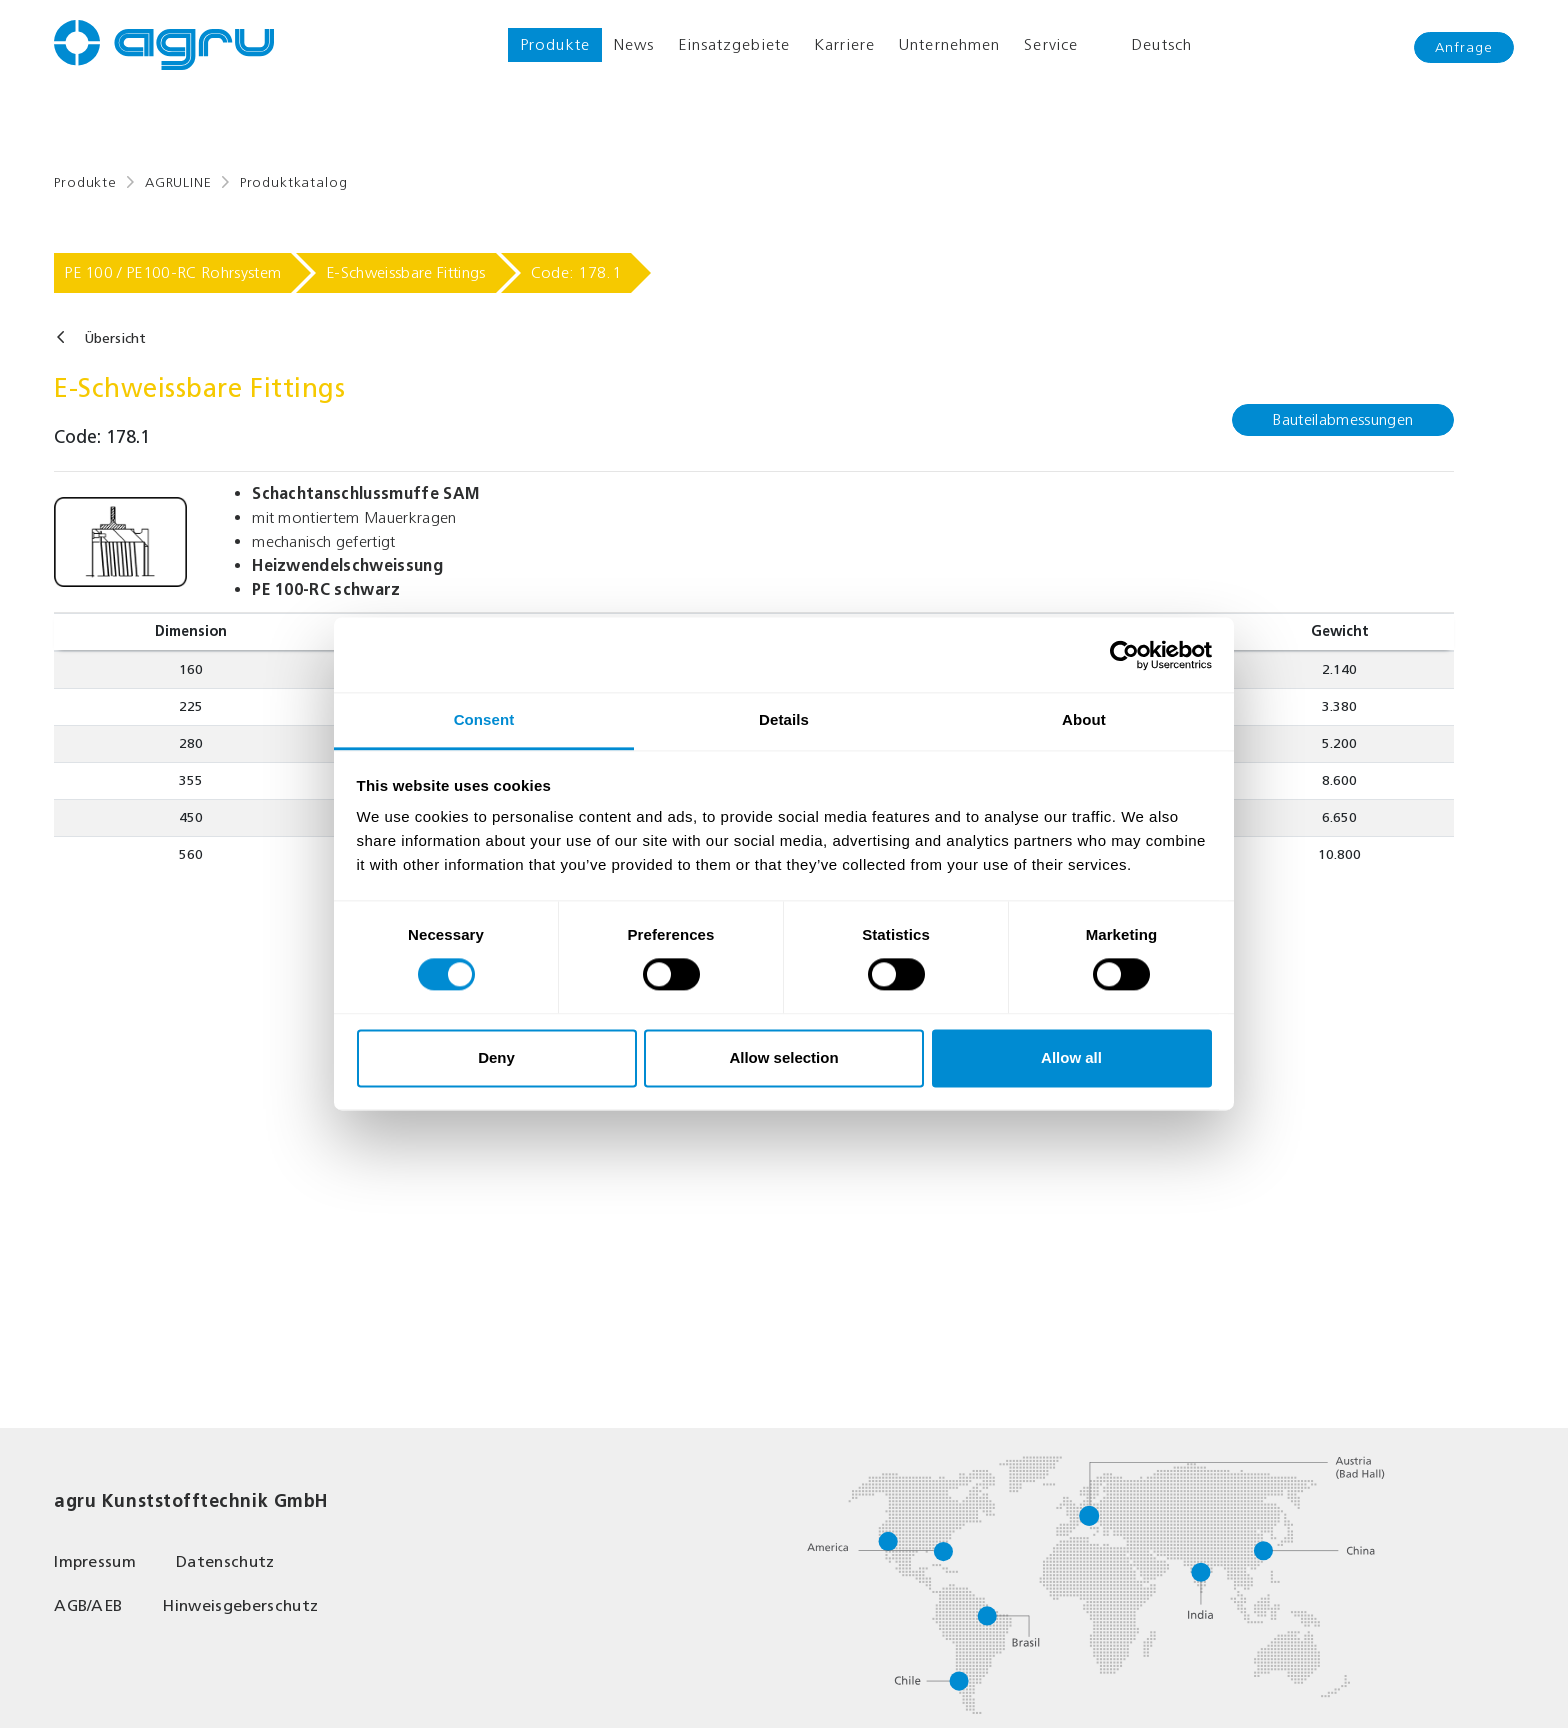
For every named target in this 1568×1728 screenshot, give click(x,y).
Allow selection (783, 1057)
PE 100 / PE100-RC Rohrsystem (172, 272)
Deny (496, 1057)
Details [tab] (784, 719)
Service (1051, 44)
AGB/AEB (88, 1605)
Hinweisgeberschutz (240, 1605)
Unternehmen (949, 44)
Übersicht (115, 338)
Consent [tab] (484, 719)
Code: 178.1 (576, 272)
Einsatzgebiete (734, 44)
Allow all (1071, 1057)
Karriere (844, 44)
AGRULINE (178, 182)
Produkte (555, 44)
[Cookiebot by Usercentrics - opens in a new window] (1124, 655)
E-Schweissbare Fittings (405, 272)
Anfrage (1464, 47)
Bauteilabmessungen (1343, 419)
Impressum (95, 1561)
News (634, 44)
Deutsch (1147, 45)
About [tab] (1084, 719)
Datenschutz (225, 1561)
